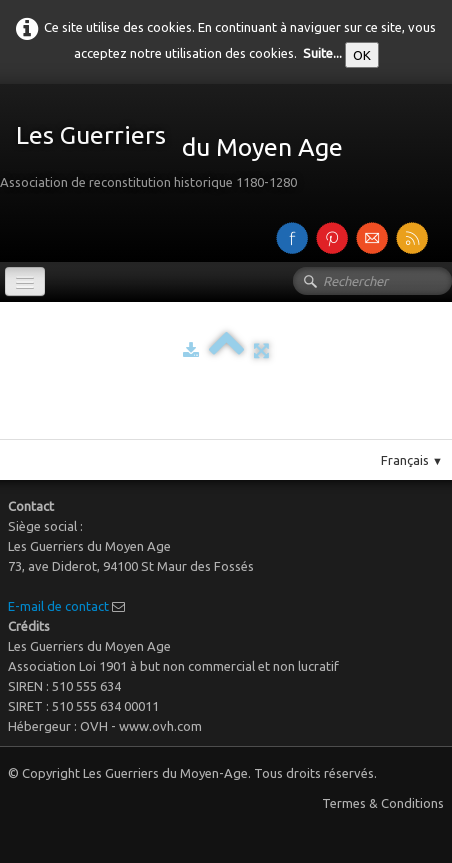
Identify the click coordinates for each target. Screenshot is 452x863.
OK (362, 55)
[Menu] (25, 281)
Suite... (322, 53)
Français (412, 460)
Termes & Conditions (383, 803)
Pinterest (246, 431)
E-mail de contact (58, 606)
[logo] (179, 150)
